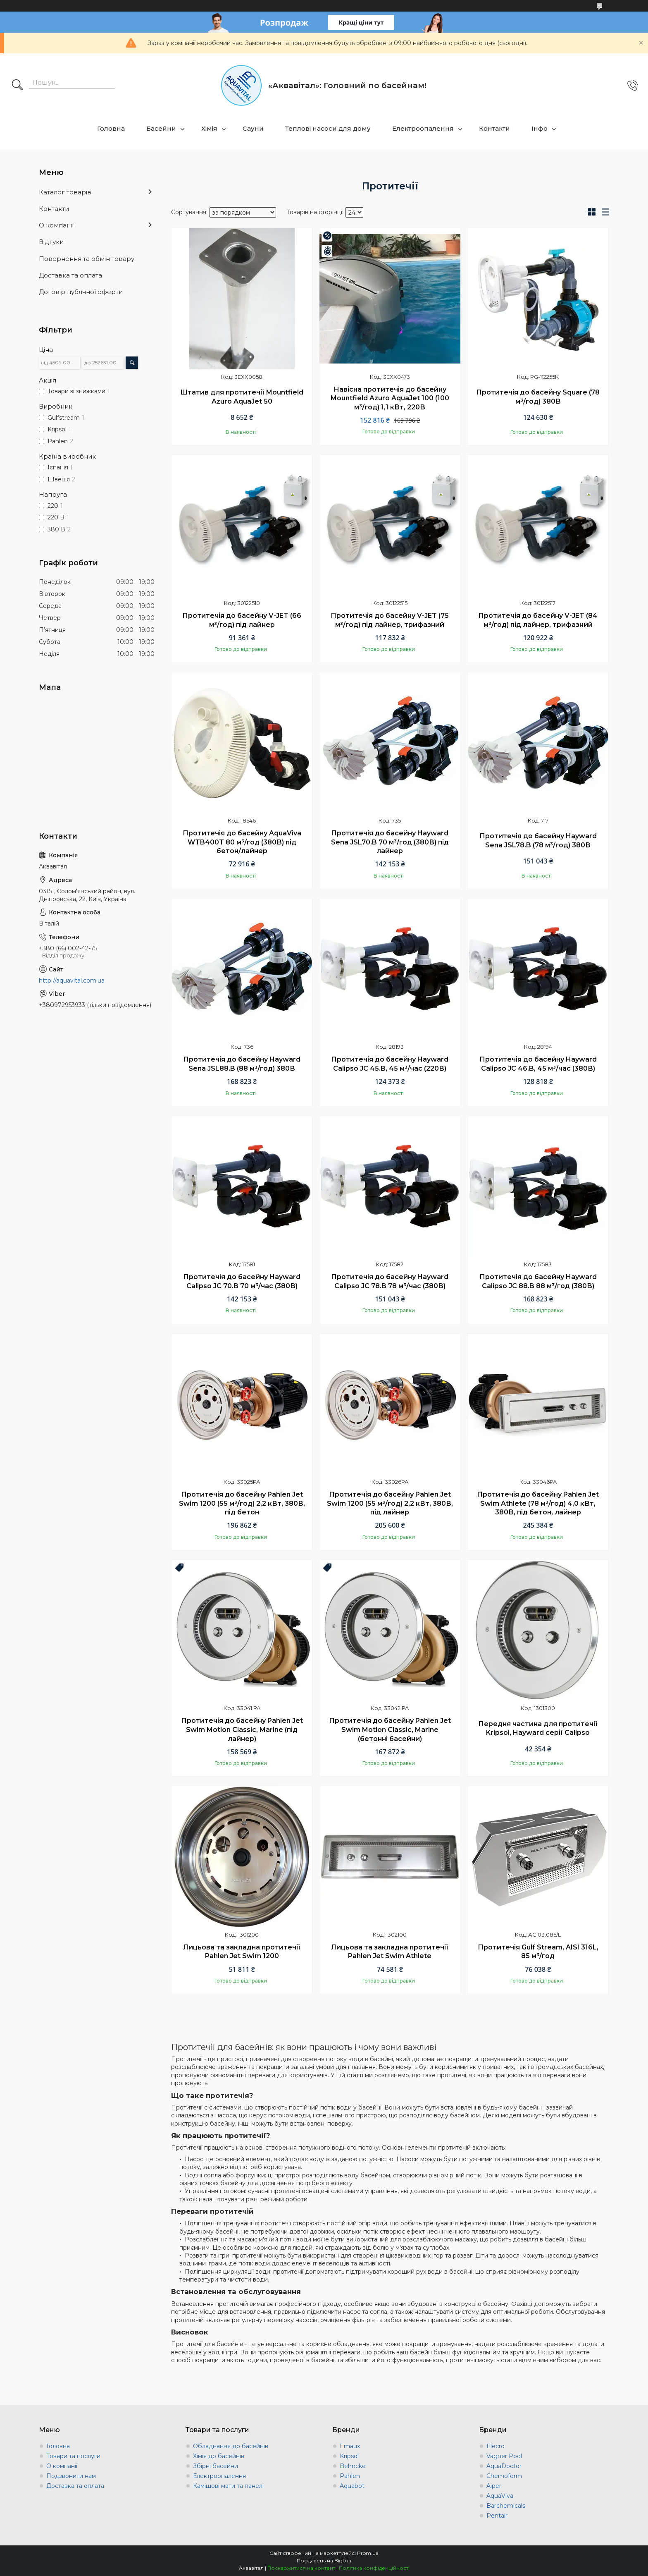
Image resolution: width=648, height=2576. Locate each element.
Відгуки (51, 242)
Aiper (493, 2486)
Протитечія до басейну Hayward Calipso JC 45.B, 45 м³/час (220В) (389, 1063)
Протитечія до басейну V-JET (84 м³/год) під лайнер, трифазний (538, 620)
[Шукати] (17, 85)
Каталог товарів (65, 192)
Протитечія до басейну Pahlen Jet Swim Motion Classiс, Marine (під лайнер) (242, 1729)
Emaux (350, 2446)
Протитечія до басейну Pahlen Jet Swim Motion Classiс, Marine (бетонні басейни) (390, 1729)
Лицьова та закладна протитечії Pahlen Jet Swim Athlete (389, 1951)
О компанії (56, 225)
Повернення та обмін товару (86, 259)
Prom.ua (368, 2553)
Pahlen (350, 2476)
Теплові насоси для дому (328, 128)
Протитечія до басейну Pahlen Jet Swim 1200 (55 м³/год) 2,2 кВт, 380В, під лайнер (390, 1503)
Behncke (353, 2466)
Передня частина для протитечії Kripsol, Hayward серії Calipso (538, 1728)
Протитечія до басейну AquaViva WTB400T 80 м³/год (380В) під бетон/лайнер (242, 842)
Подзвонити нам (71, 2476)
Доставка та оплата (70, 275)
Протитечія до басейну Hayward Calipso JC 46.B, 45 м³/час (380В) (538, 1063)
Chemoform (504, 2476)
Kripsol (349, 2456)
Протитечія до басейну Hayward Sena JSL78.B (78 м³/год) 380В (538, 840)
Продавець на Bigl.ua (324, 2560)
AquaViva (499, 2495)
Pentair (496, 2515)
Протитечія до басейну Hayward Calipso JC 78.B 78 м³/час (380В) (389, 1281)
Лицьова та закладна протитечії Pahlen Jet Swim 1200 (241, 1951)
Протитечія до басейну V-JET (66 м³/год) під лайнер (241, 620)
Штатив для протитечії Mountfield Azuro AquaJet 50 (241, 396)
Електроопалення (423, 128)
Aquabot (352, 2486)
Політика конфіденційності (374, 2568)
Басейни (161, 128)
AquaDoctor (504, 2466)
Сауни (253, 128)
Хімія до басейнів (218, 2456)
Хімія (209, 128)
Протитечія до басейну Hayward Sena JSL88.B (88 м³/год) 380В (241, 1063)
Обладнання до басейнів (230, 2446)
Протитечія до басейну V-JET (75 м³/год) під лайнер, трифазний (390, 620)
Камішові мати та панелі (228, 2486)
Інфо (539, 128)
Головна (111, 128)
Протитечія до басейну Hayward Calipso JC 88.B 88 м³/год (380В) (538, 1281)
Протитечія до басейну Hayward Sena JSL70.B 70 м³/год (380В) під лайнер (390, 842)
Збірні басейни (215, 2466)
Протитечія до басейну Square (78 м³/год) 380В (538, 396)
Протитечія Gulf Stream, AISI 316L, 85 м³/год (538, 1951)
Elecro (495, 2446)
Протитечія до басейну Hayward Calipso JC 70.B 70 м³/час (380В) (241, 1281)
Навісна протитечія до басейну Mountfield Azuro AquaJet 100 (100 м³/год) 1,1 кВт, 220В (390, 398)
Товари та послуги (73, 2456)
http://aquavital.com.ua (72, 980)
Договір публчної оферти (81, 292)
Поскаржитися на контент (301, 2568)
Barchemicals (505, 2505)
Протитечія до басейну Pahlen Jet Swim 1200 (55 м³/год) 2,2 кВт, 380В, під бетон (242, 1503)
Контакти (494, 128)
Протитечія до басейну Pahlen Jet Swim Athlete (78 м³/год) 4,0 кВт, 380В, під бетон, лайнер (538, 1503)
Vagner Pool (504, 2456)
